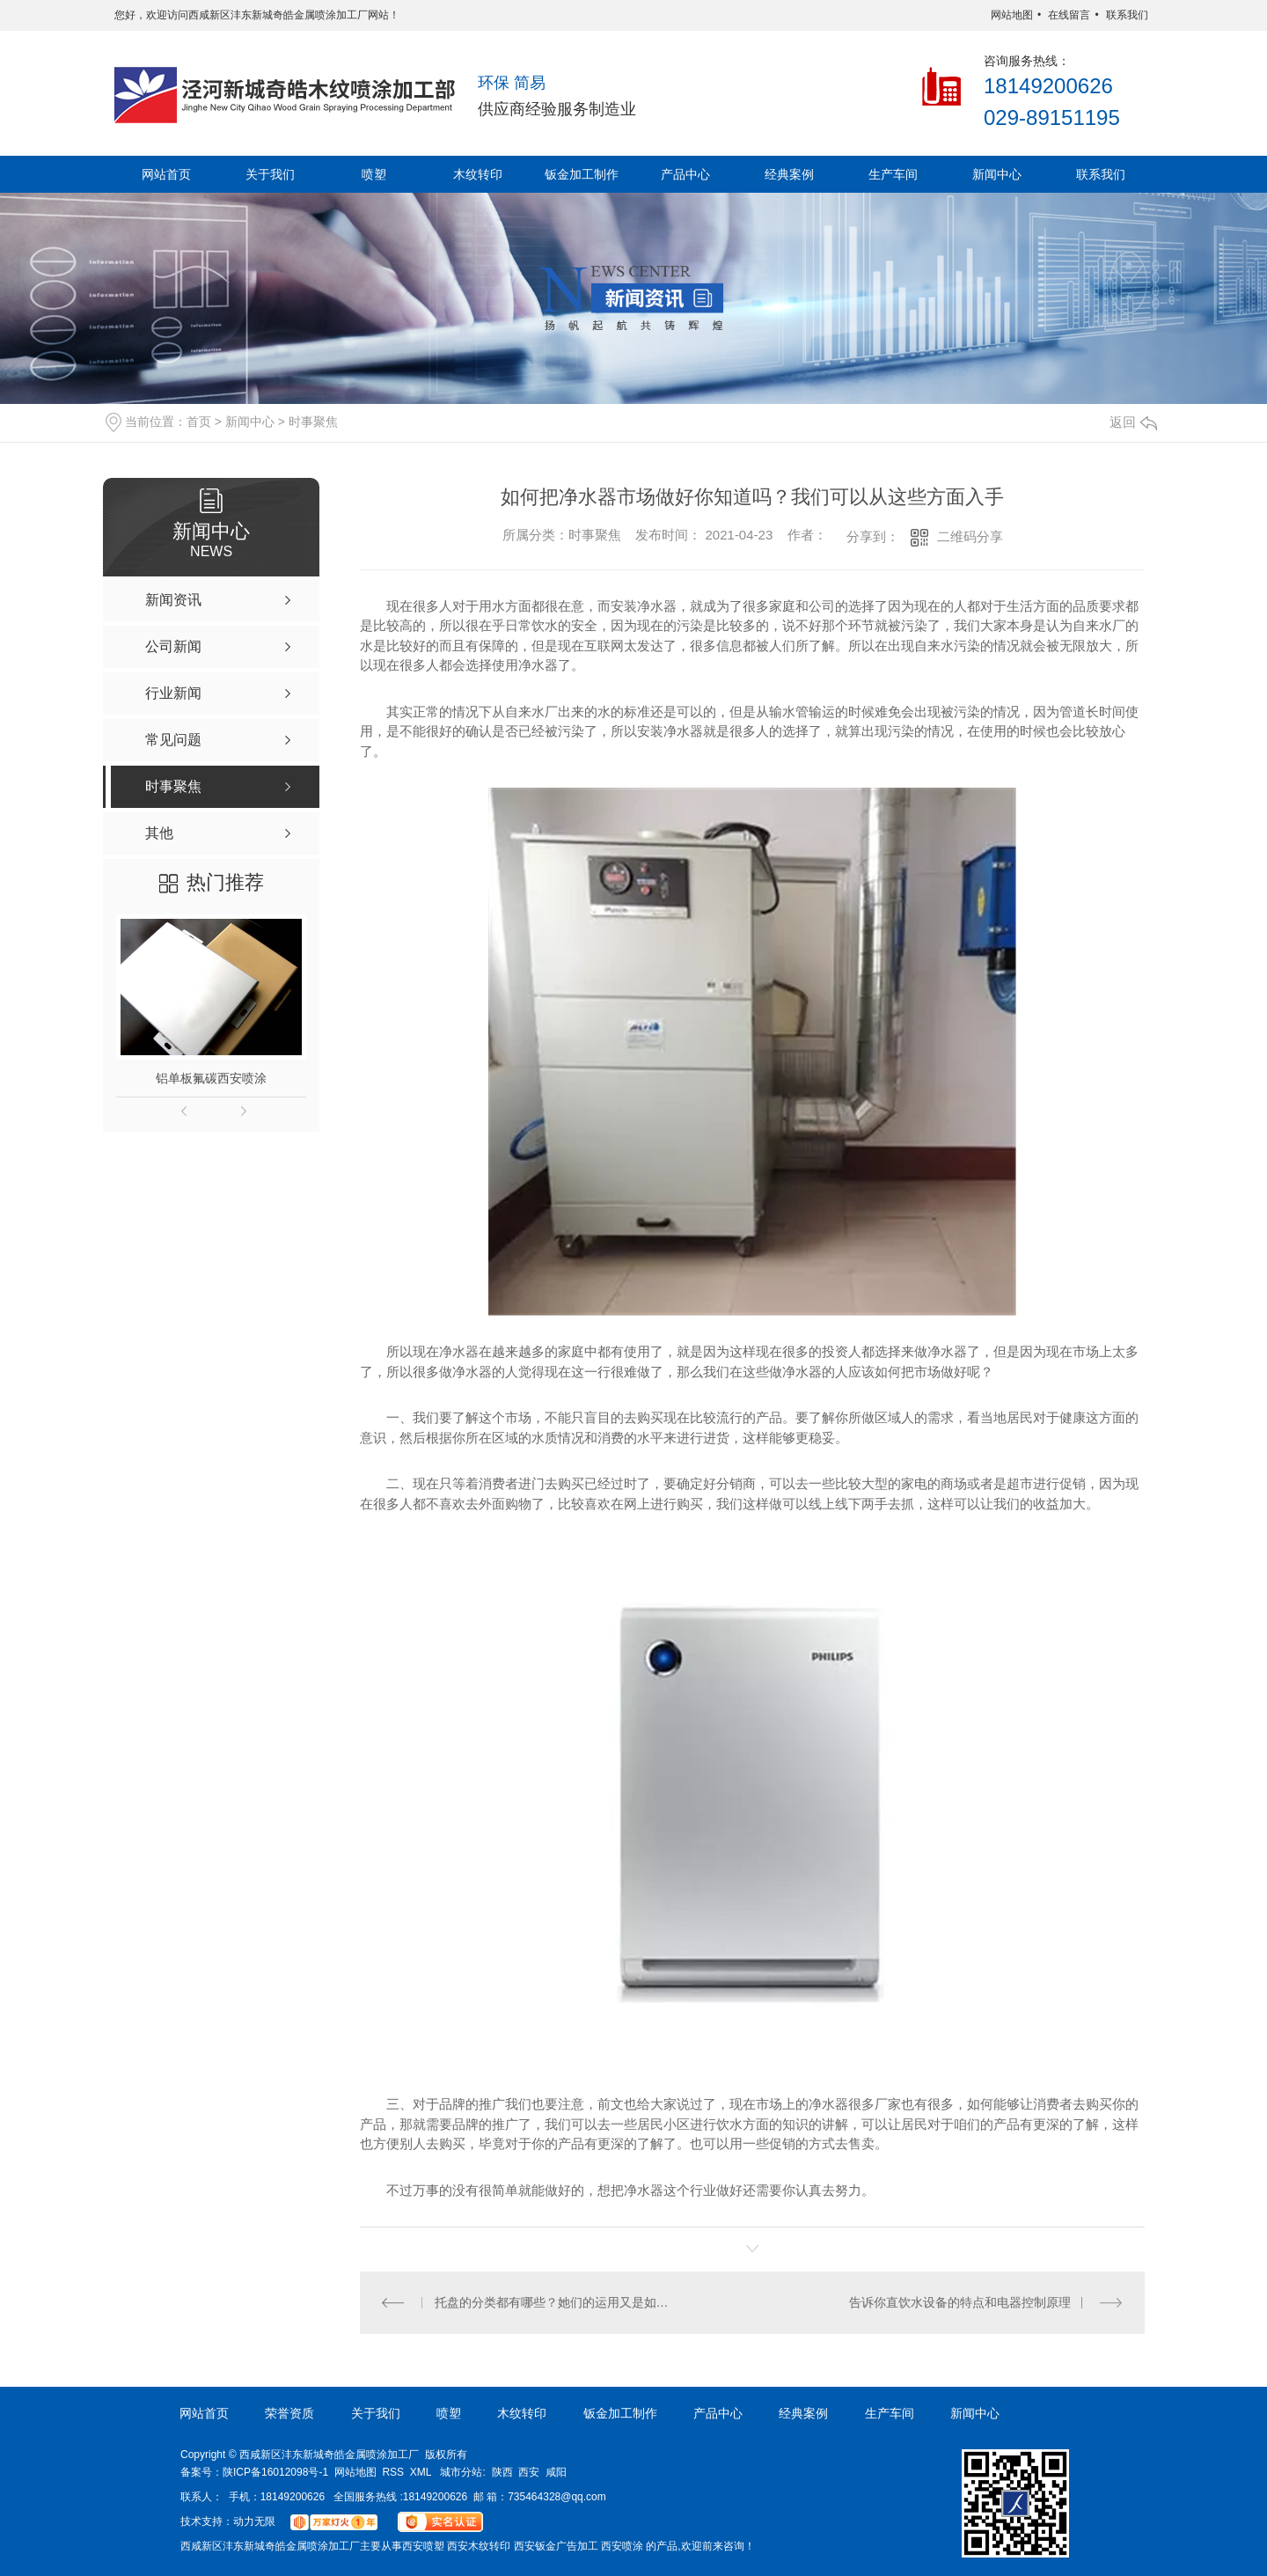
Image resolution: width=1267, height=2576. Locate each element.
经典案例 (789, 174)
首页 (199, 422)
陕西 (502, 2472)
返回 (1133, 422)
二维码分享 (970, 536)
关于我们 (270, 174)
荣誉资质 (289, 2413)
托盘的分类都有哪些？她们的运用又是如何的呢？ (556, 2302)
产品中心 (685, 174)
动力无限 (254, 2521)
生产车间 (893, 174)
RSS (393, 2472)
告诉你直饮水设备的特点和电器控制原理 (960, 2302)
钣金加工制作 (582, 174)
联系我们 (1127, 15)
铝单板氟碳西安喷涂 (211, 1078)
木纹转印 (477, 174)
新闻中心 (997, 174)
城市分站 (461, 2472)
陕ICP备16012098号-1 (275, 2472)
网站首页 (166, 174)
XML (421, 2472)
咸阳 (556, 2472)
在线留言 (1069, 15)
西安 (528, 2472)
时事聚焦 (313, 422)
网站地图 (1012, 15)
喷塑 (374, 174)
